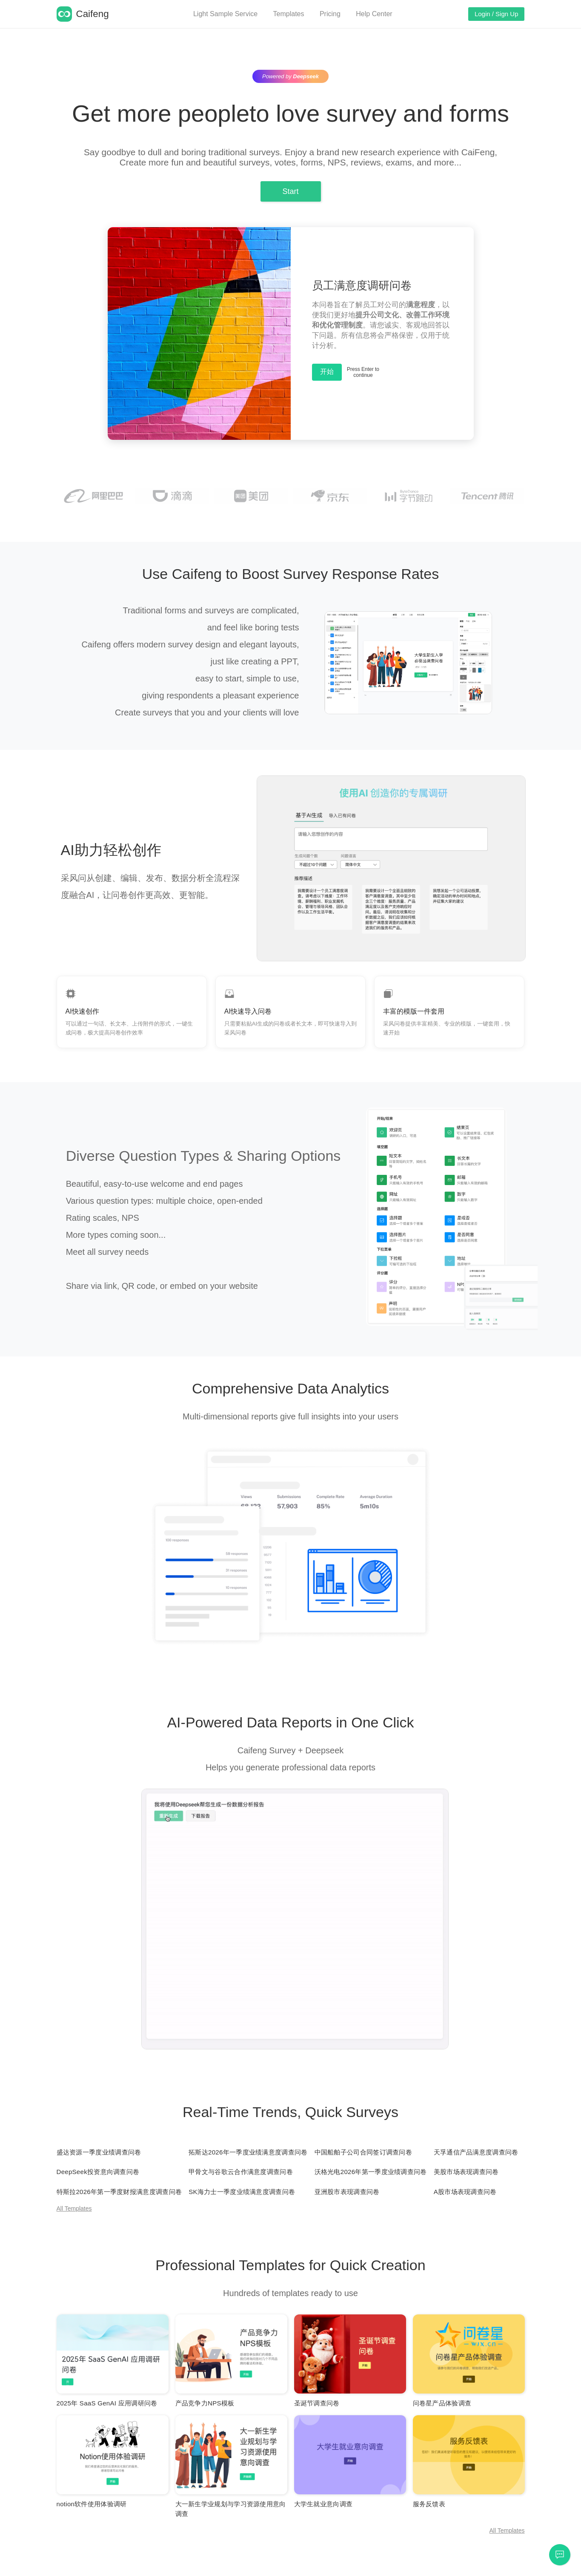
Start (290, 191)
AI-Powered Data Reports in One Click (290, 1722)
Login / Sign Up (496, 13)
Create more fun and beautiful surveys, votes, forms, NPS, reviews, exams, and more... (290, 162)
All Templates (74, 2208)
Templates (288, 13)
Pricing (330, 13)
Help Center (374, 13)
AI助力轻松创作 (111, 850)
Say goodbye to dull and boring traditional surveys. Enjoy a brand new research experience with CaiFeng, (290, 152)
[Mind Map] (113, 2361)
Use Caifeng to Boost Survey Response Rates (290, 574)
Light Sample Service (225, 13)
